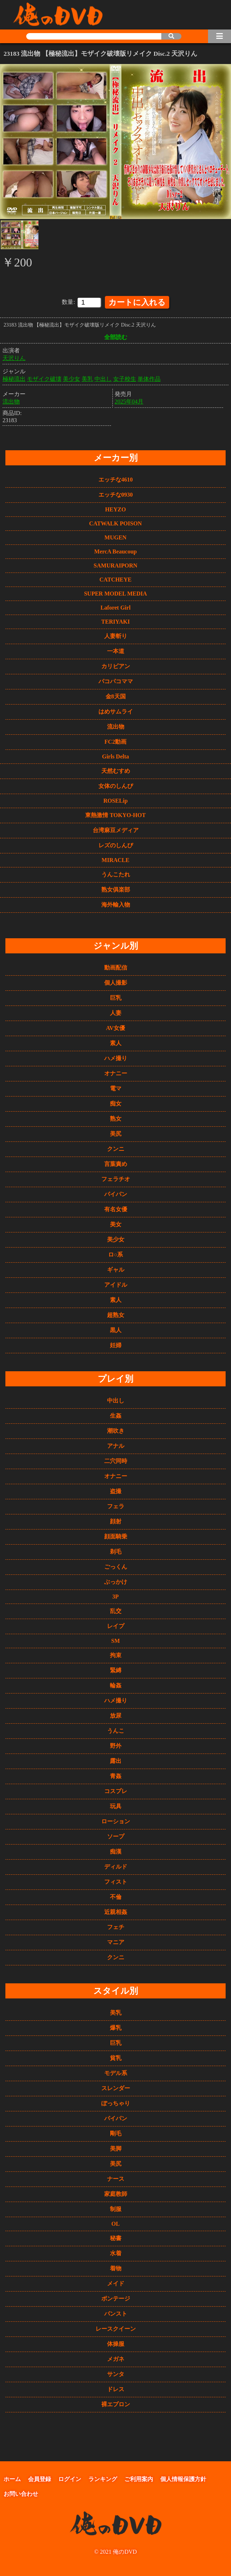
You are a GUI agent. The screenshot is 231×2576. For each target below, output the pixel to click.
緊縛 (115, 1669)
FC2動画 (115, 740)
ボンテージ (115, 2297)
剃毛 (115, 1550)
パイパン (115, 1193)
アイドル (115, 1283)
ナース (115, 2177)
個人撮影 (115, 981)
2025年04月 (129, 400)
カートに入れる (137, 301)
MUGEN (115, 536)
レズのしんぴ (115, 844)
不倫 (115, 1895)
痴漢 (115, 1850)
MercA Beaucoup (115, 550)
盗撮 (115, 1490)
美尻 (115, 1132)
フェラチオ (115, 1178)
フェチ (115, 1926)
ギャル (115, 1268)
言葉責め (115, 1162)
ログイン (69, 2478)
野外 (115, 1744)
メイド (115, 2282)
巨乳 (115, 996)
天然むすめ (115, 769)
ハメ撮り (115, 1057)
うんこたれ (115, 873)
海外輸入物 (115, 903)
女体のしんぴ (115, 784)
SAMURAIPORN (116, 564)
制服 (115, 2208)
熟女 (115, 1117)
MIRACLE (115, 859)
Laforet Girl (116, 606)
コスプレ (115, 1790)
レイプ (115, 1625)
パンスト (115, 2312)
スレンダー (115, 2087)
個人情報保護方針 (183, 2478)
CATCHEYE (116, 578)
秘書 (115, 2237)
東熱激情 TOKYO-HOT (115, 814)
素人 (115, 1042)
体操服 (115, 2342)
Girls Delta (115, 755)
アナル (115, 1444)
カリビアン (115, 665)
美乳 (87, 378)
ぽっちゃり (115, 2102)
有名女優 (115, 1208)
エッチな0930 (115, 493)
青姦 (115, 1775)
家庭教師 (115, 2192)
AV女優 (115, 1026)
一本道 (115, 650)
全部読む (115, 336)
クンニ (115, 1147)
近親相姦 (115, 1910)
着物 (115, 2267)
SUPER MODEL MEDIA (115, 592)
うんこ (115, 1729)
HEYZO (115, 508)
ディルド (115, 1865)
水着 (115, 2252)
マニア (115, 1941)
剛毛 (115, 2132)
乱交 (115, 1609)
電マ (115, 1087)
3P (115, 1595)
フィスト (115, 1880)
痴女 (115, 1102)
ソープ (115, 1835)
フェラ (115, 1505)
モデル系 (115, 2072)
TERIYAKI (115, 620)
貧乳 (115, 2056)
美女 (115, 1223)
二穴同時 (115, 1459)
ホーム (12, 2478)
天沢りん (14, 357)
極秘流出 (14, 378)
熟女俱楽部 (115, 888)
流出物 (11, 400)
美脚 (115, 2147)
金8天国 (116, 695)
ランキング (102, 2478)
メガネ (115, 2357)
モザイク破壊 (44, 378)
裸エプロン (115, 2403)
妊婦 (115, 1344)
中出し (103, 378)
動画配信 (115, 966)
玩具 (115, 1805)
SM (115, 1639)
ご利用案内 (138, 2478)
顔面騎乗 (115, 1535)
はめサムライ (115, 710)
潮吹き (115, 1429)
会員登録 (39, 2478)
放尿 (115, 1714)
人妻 (115, 1011)
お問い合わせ (21, 2492)
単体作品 (149, 378)
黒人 (115, 1329)
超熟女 (115, 1313)
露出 (115, 1759)
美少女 (71, 378)
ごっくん (115, 1565)
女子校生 (124, 378)
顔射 (115, 1520)
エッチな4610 (115, 478)
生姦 (115, 1414)
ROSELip (115, 799)
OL (115, 2222)
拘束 (115, 1654)
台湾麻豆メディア (116, 829)
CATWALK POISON (115, 522)
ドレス (115, 2388)
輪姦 (115, 1684)
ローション (115, 1820)
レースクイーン (116, 2327)
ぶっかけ (115, 1580)
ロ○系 (115, 1253)
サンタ (115, 2373)
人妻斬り (115, 635)
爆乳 (115, 2026)
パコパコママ (115, 680)
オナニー (115, 1072)
